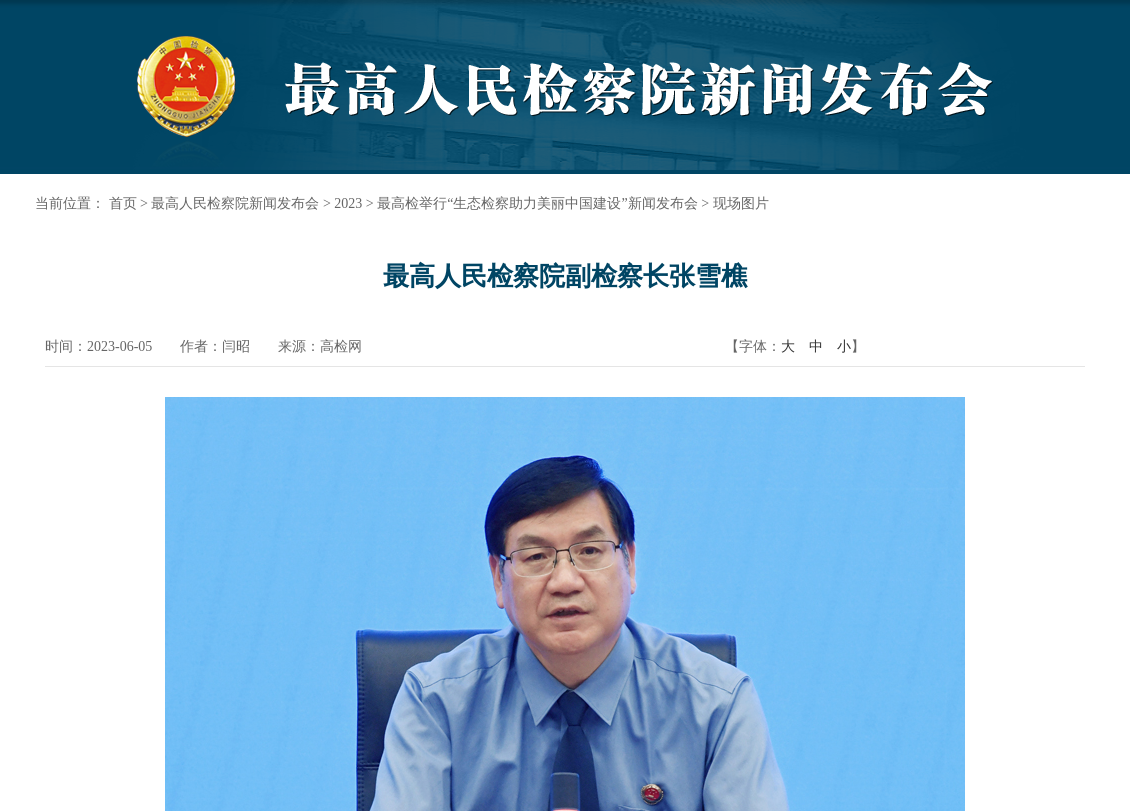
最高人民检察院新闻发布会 (235, 203)
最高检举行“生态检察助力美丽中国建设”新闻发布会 (537, 203)
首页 (123, 203)
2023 (348, 203)
